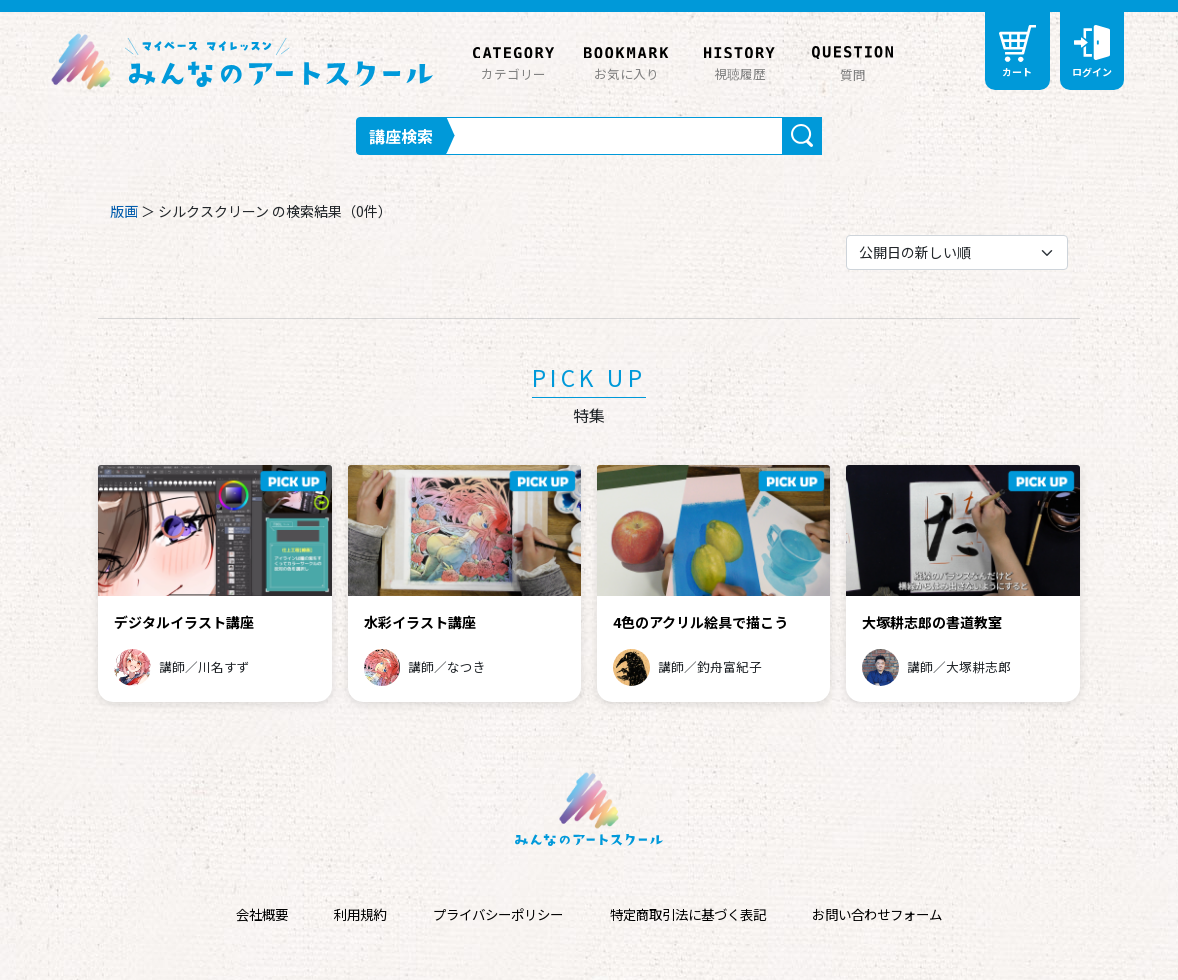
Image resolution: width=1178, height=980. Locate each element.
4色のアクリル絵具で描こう (700, 622)
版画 (124, 211)
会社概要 (262, 915)
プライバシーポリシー (498, 915)
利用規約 (360, 915)
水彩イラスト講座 (420, 622)
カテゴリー (513, 60)
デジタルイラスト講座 (184, 622)
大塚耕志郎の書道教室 (932, 622)
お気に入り (626, 60)
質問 (852, 61)
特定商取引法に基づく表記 (688, 915)
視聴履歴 (739, 60)
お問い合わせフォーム (877, 915)
